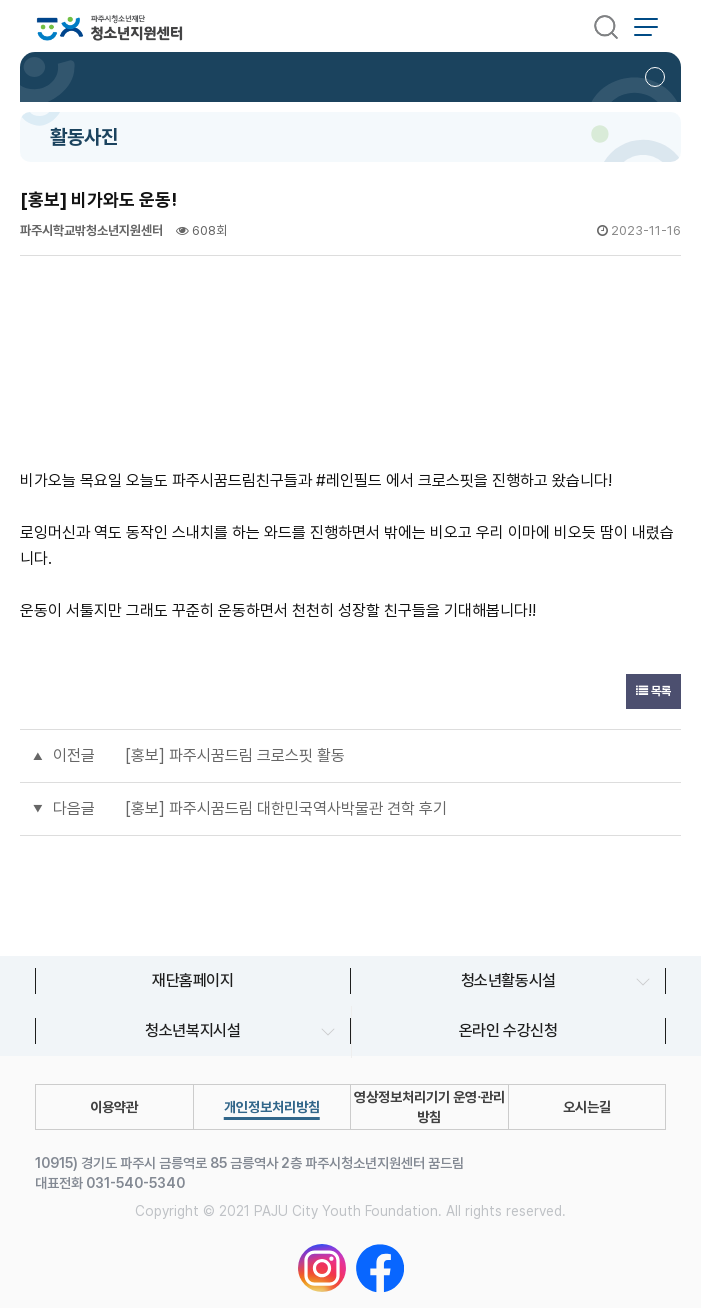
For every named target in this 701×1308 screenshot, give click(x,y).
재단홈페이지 (193, 980)
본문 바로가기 (0, 0)
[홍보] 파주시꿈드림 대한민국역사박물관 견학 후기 (286, 808)
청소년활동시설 (508, 980)
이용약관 (114, 1107)
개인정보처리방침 (272, 1107)
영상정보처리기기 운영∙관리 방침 (429, 1107)
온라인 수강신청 (508, 1030)
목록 (653, 691)
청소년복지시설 (192, 1030)
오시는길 (587, 1107)
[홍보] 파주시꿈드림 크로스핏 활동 (235, 755)
